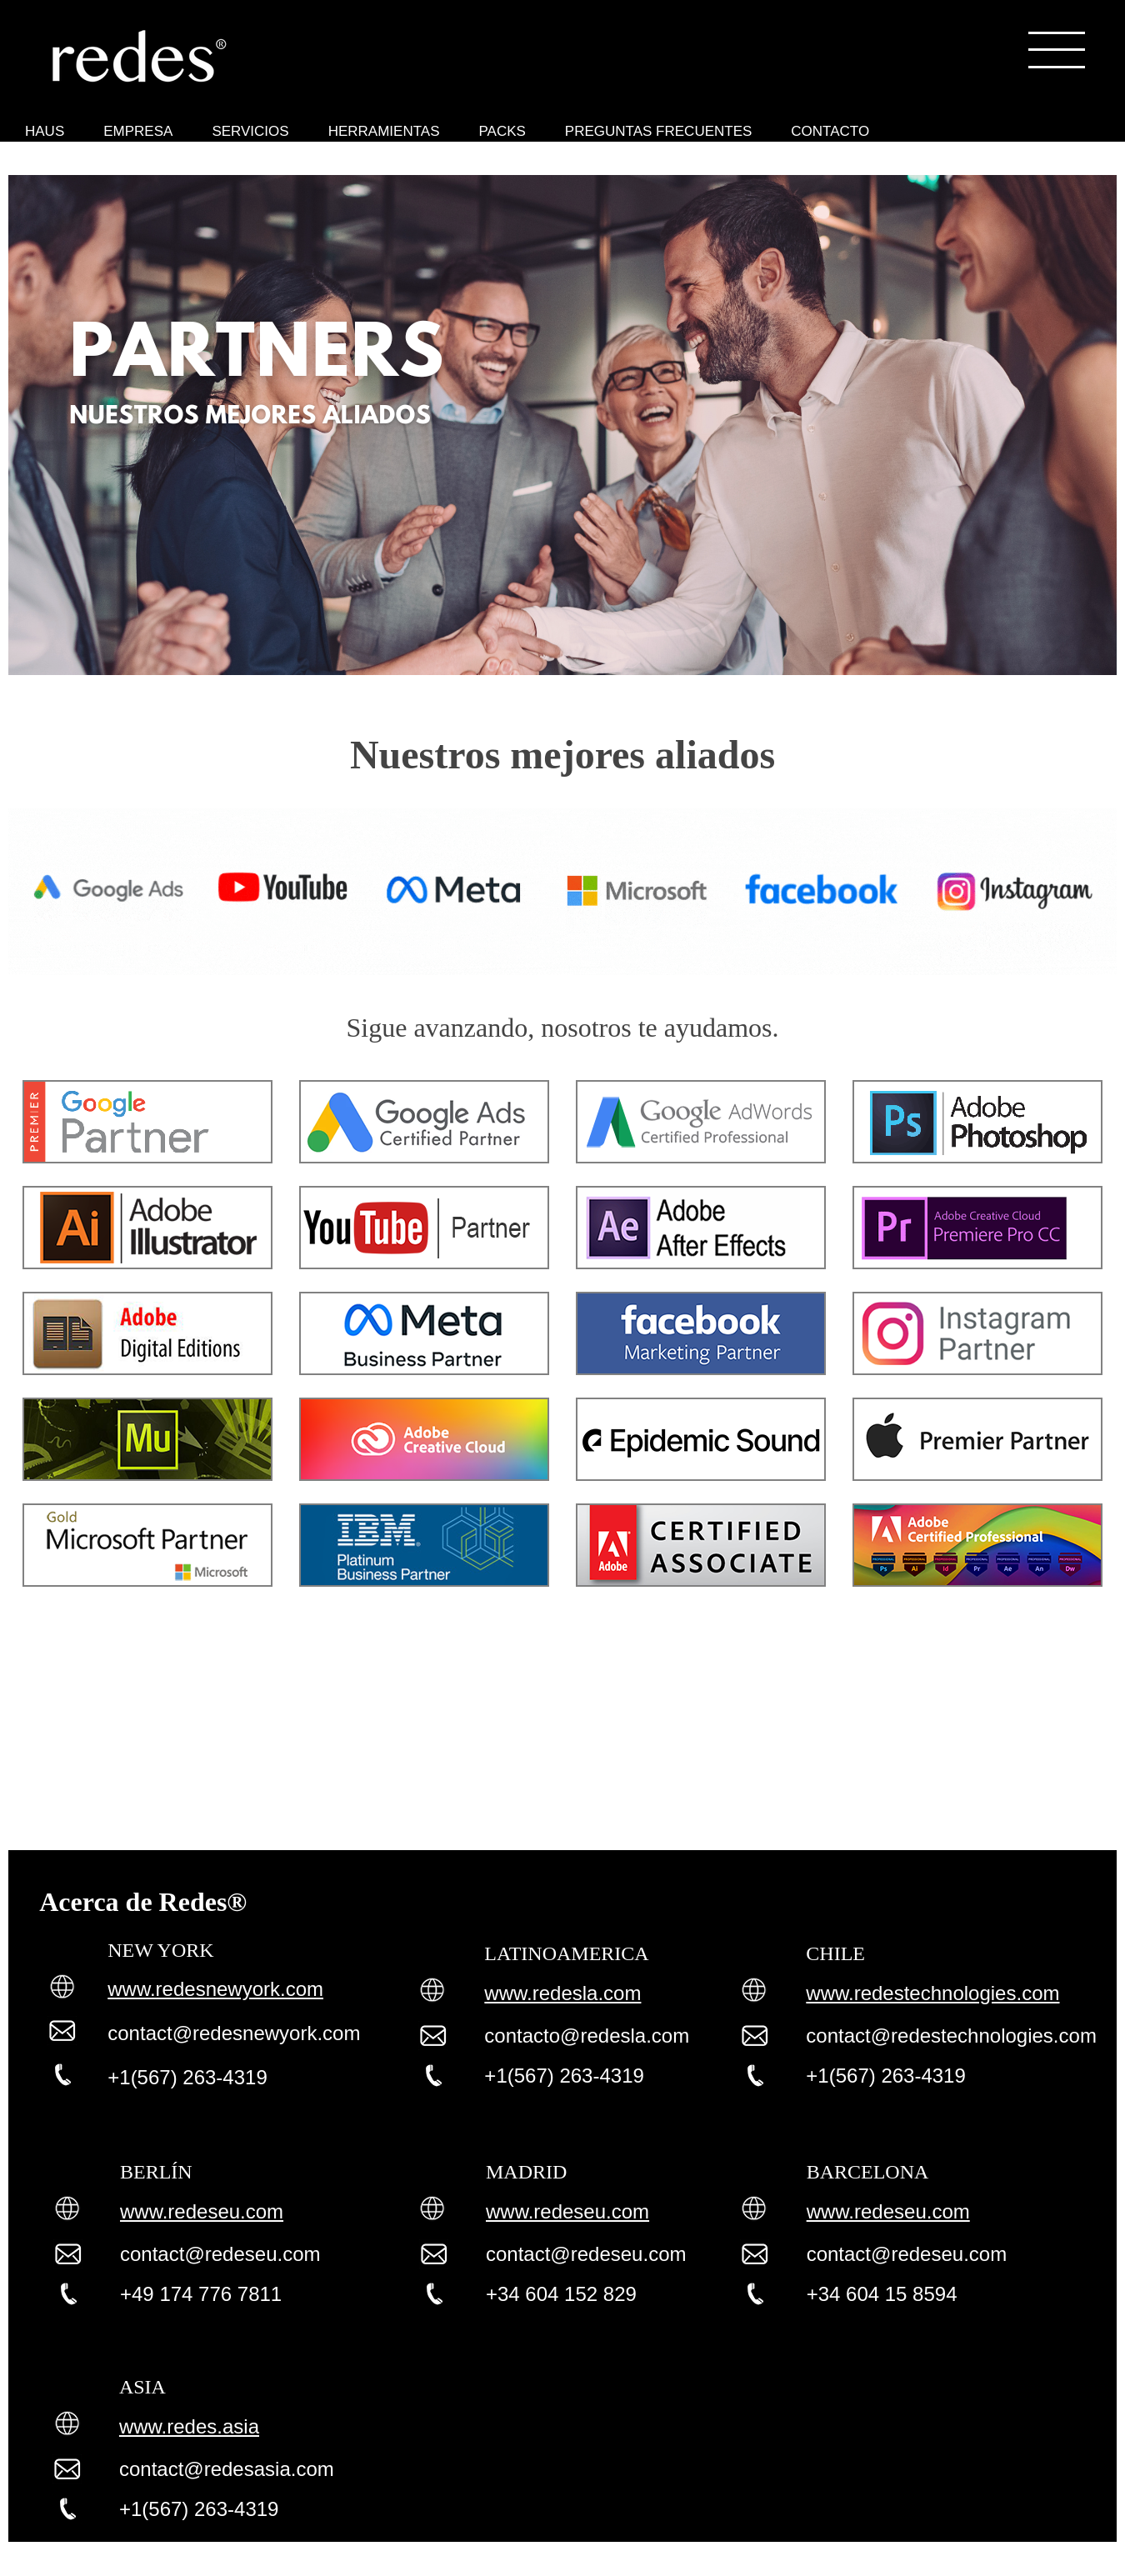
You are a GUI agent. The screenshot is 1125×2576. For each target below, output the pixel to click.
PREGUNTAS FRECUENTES (658, 131)
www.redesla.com (562, 1993)
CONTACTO (830, 131)
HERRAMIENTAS (384, 131)
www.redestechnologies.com (932, 1993)
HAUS (44, 131)
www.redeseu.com (201, 2211)
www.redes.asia (189, 2426)
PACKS (501, 131)
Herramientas (24, 167)
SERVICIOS (250, 131)
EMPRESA (137, 131)
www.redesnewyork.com (215, 1989)
